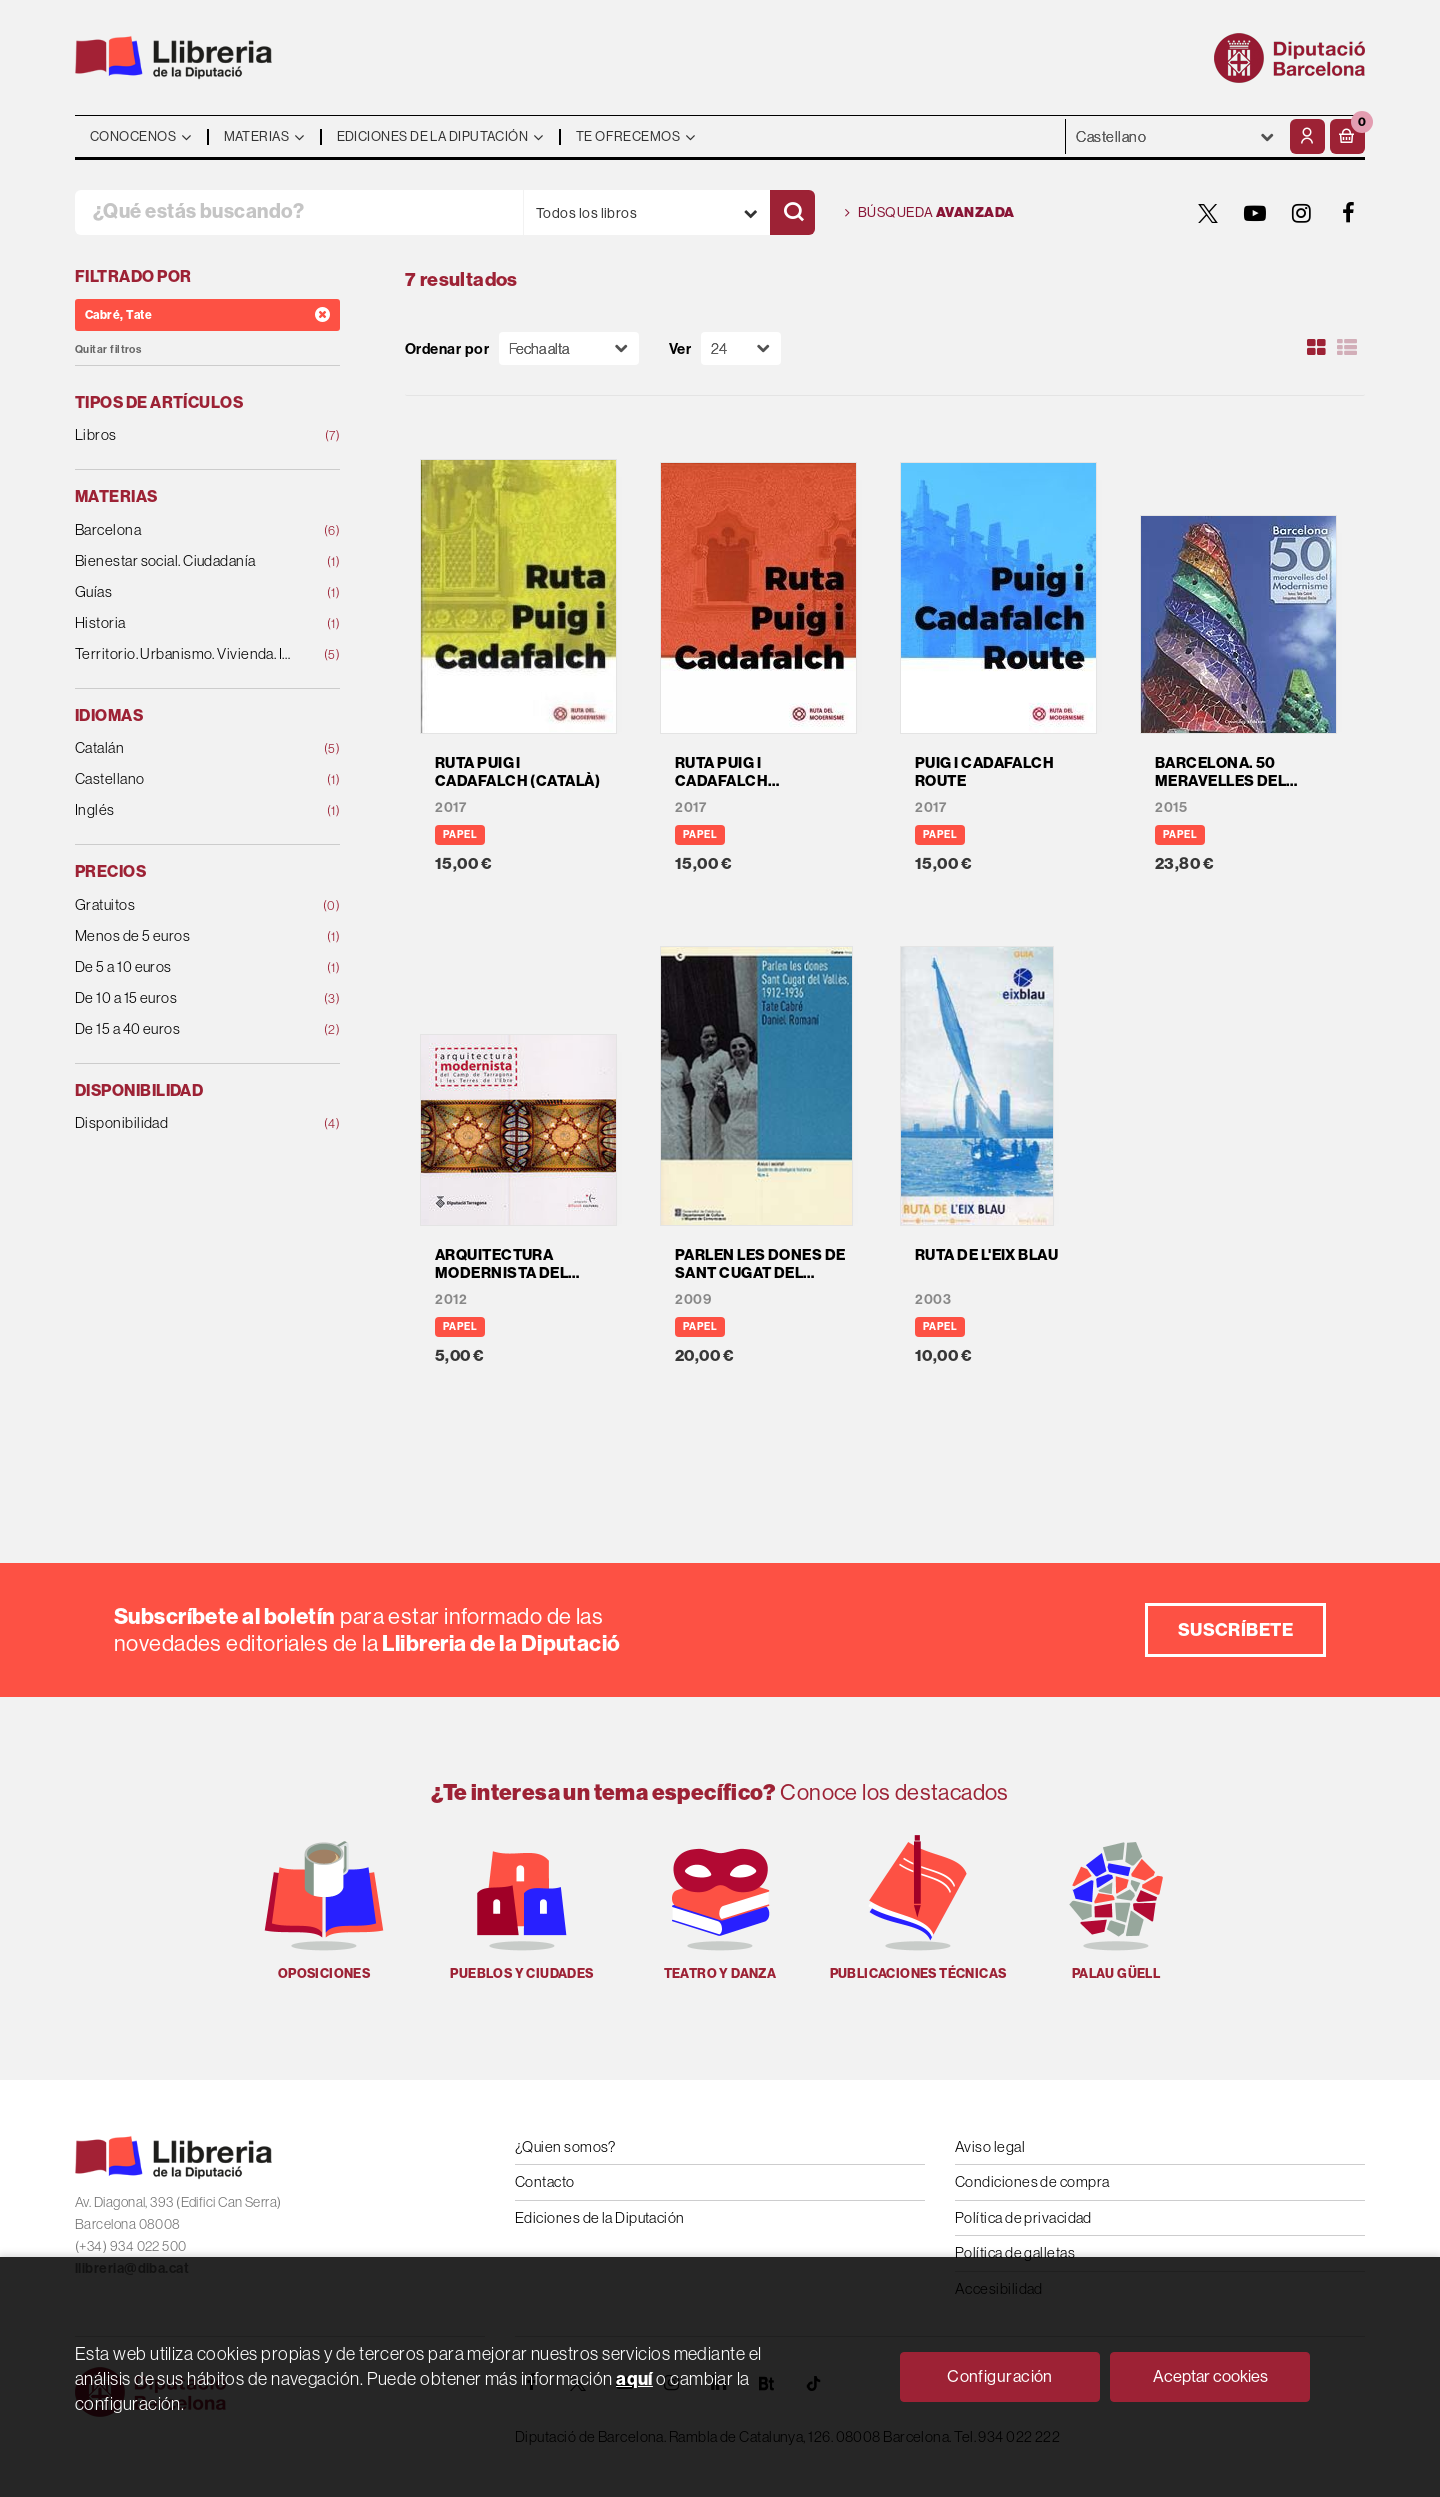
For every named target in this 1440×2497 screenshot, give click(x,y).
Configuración (1000, 2376)
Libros (183, 435)
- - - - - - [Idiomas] (1175, 136)
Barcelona (183, 530)
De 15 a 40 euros (183, 1029)
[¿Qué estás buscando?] (299, 212)
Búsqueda (930, 213)
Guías (183, 592)
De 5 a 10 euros (183, 967)
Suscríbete (1236, 1629)
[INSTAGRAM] (1302, 213)
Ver (680, 348)
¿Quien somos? (565, 2146)
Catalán (183, 748)
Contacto (545, 2181)
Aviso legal (990, 2146)
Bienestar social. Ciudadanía (183, 561)
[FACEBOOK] (1349, 213)
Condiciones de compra (1032, 2181)
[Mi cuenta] (1307, 136)
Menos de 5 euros (183, 936)
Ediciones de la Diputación (600, 2217)
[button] (1347, 136)
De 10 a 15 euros (183, 998)
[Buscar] (792, 212)
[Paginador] (741, 348)
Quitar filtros (108, 349)
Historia (183, 623)
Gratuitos (183, 905)
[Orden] (569, 348)
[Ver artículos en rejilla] (1317, 348)
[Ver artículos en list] (1347, 348)
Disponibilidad (183, 1123)
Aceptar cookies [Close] (1210, 2376)
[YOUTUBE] (1255, 213)
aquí (634, 2378)
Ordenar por (447, 348)
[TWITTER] (1208, 213)
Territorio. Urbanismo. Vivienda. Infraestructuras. (183, 654)
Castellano (183, 779)
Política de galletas (1015, 2252)
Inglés (183, 810)
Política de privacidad (1023, 2217)
